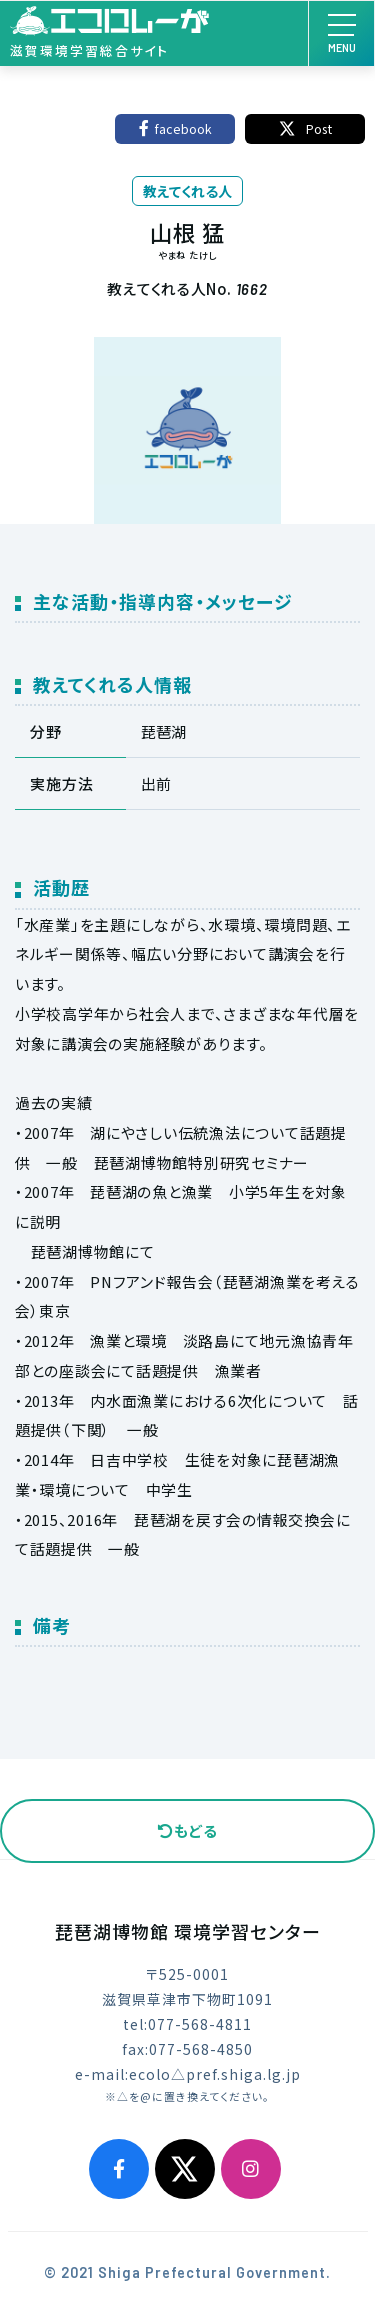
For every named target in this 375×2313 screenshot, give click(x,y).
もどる (188, 1830)
